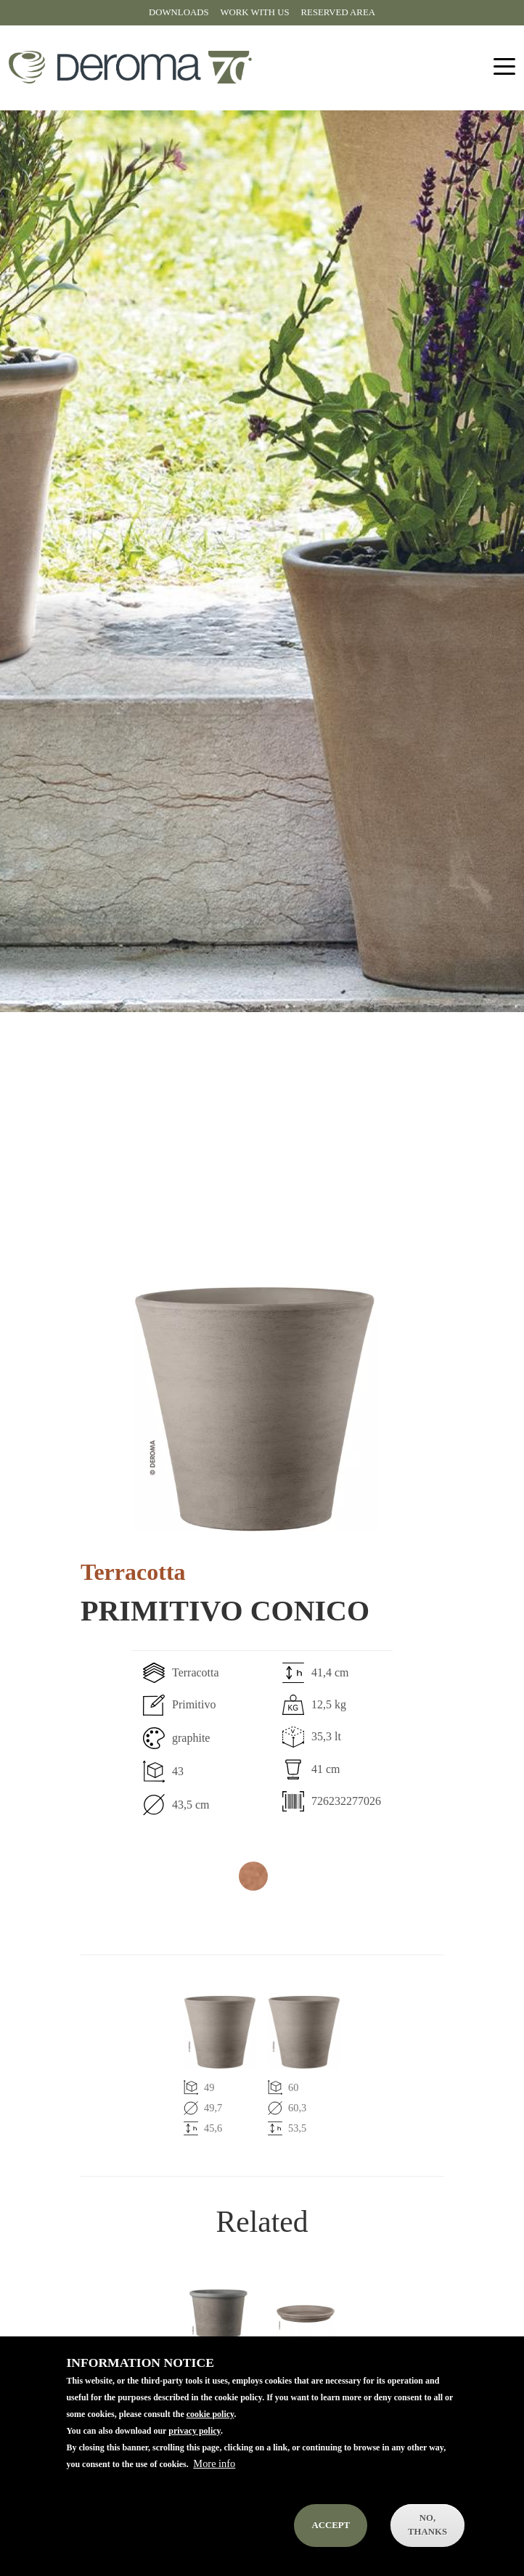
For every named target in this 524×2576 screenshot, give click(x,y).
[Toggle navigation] (504, 67)
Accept (330, 2543)
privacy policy (194, 2449)
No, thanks (427, 2543)
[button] (255, 1409)
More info (214, 2481)
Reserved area (338, 12)
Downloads (178, 12)
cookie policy (210, 2432)
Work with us (255, 12)
